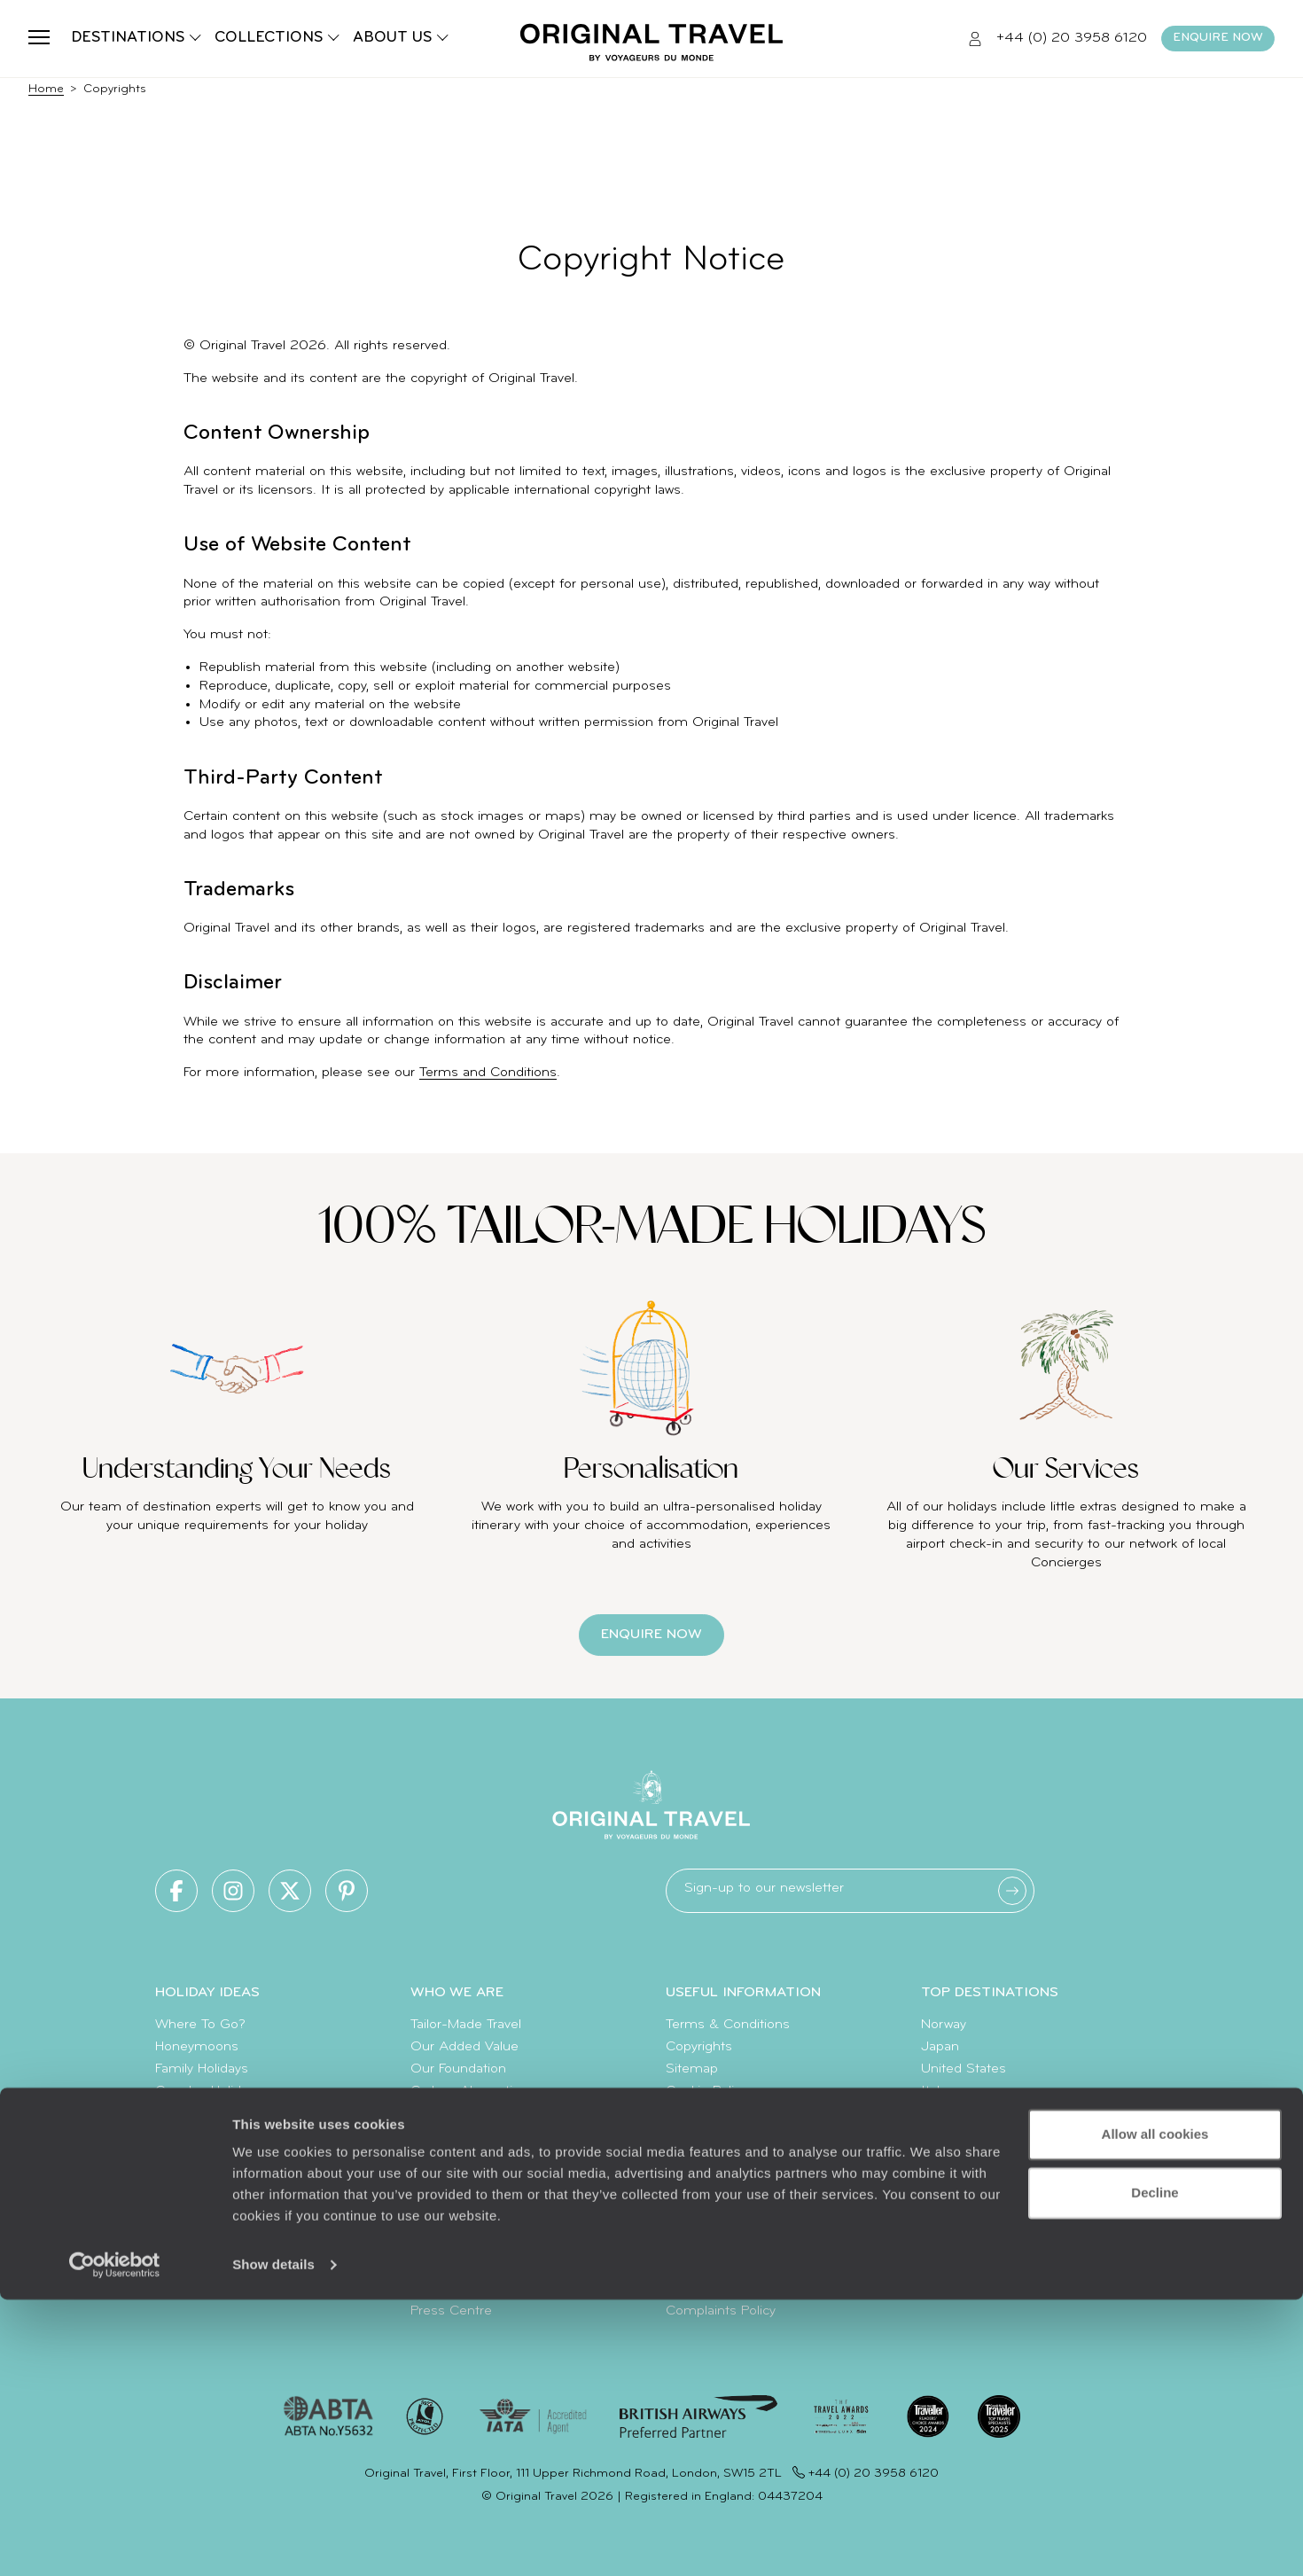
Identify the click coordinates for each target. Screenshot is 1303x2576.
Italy (933, 2091)
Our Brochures (456, 2134)
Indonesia (951, 2134)
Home (46, 89)
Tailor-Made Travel (465, 2025)
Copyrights (699, 2047)
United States (963, 2069)
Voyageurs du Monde (476, 2289)
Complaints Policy (721, 2311)
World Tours (192, 2179)
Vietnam (947, 2201)
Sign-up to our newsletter (764, 1888)
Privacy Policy (706, 2113)
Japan (940, 2047)
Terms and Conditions (488, 1073)
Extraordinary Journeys (481, 2244)
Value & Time (708, 2201)
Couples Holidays (208, 2091)
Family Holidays (201, 2069)
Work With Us (452, 2179)
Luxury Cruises (201, 2134)
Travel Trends (195, 2244)
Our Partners (450, 2201)
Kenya (940, 2179)
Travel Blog (188, 2223)
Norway (943, 2025)
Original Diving (454, 2223)
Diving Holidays (201, 2201)
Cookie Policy (706, 2091)
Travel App (442, 2267)
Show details (273, 2541)
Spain (938, 2157)
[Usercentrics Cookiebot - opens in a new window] (114, 2541)
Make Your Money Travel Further (764, 2244)
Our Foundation (458, 2069)
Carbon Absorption (469, 2091)
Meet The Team (460, 2157)
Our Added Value (464, 2047)
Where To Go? (200, 2025)
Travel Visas (701, 2179)
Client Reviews (710, 2134)
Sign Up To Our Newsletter (749, 2289)
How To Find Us (713, 2267)
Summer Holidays (210, 2113)
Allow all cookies (1155, 2410)
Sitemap (692, 2069)
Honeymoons (196, 2047)
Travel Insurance (716, 2157)
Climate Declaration (471, 2113)
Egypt (938, 2113)
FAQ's (683, 2223)
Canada (944, 2223)
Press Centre (451, 2311)
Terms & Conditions (728, 2025)
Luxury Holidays (203, 2157)
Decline (1154, 2468)
